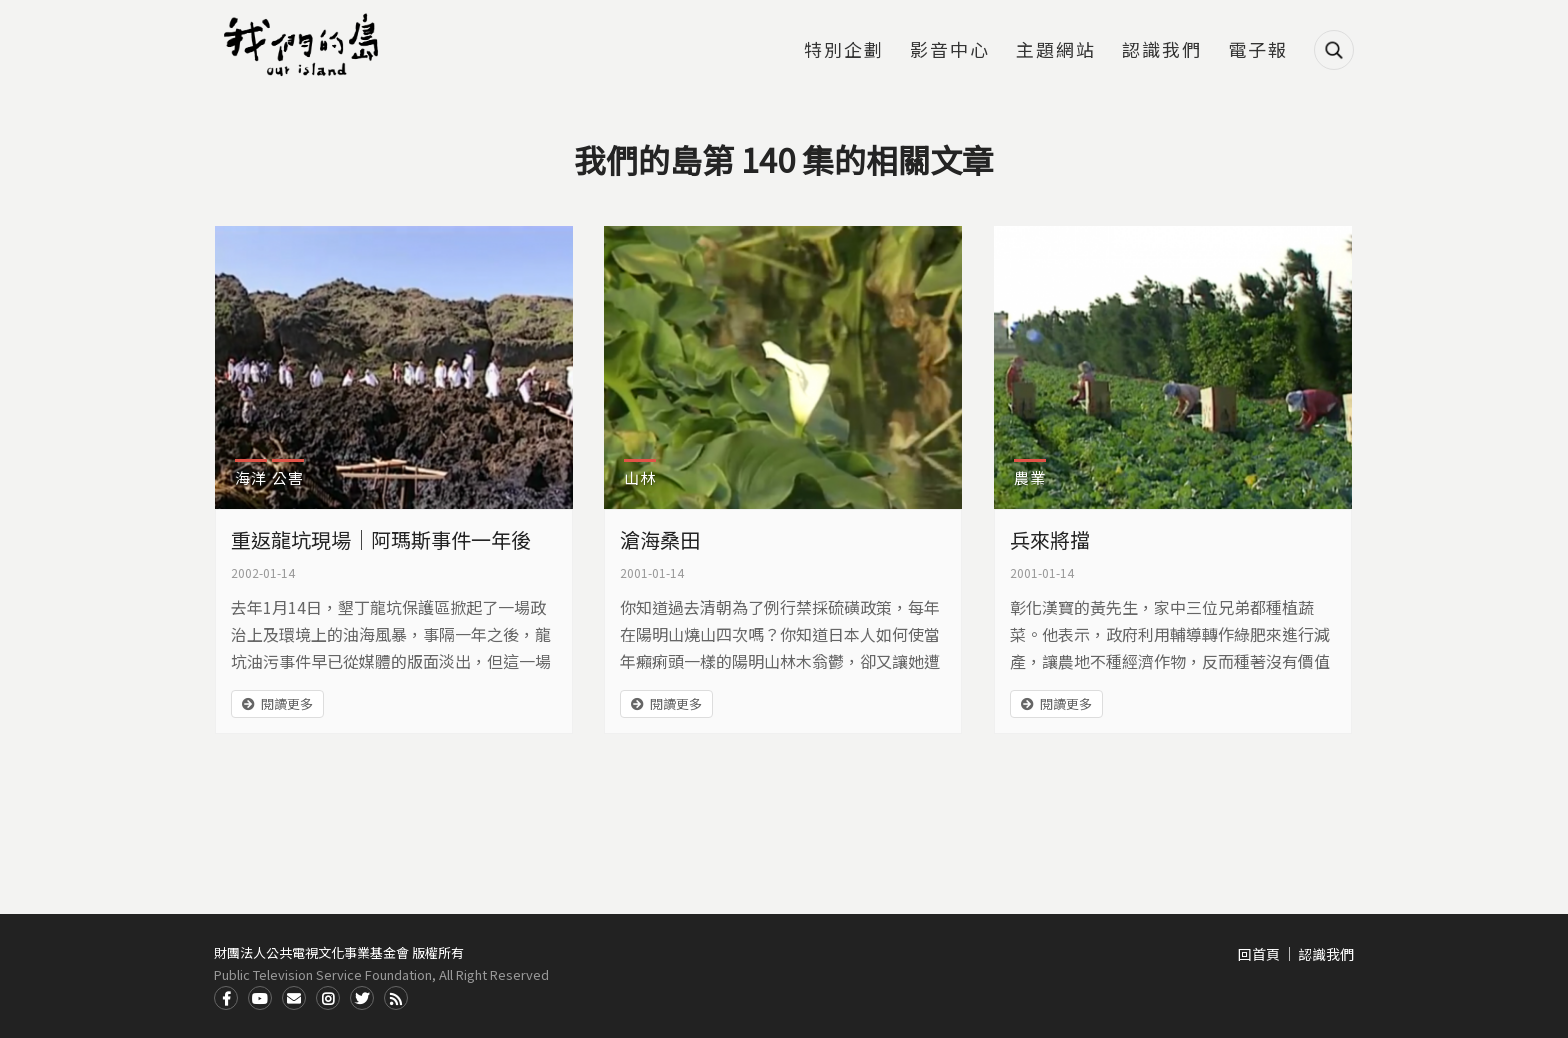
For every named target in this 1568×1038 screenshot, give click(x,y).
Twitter (362, 998)
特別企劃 (844, 51)
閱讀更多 (287, 703)
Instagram (328, 998)
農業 (1030, 477)
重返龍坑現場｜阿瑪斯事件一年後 (381, 539)
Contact (294, 998)
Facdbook (226, 998)
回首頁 (1259, 954)
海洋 (251, 477)
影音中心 (950, 51)
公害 (288, 477)
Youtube (260, 998)
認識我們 (1162, 51)
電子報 (1258, 51)
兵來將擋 (1050, 539)
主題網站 (1056, 51)
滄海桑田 (660, 539)
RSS (396, 998)
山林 (640, 477)
